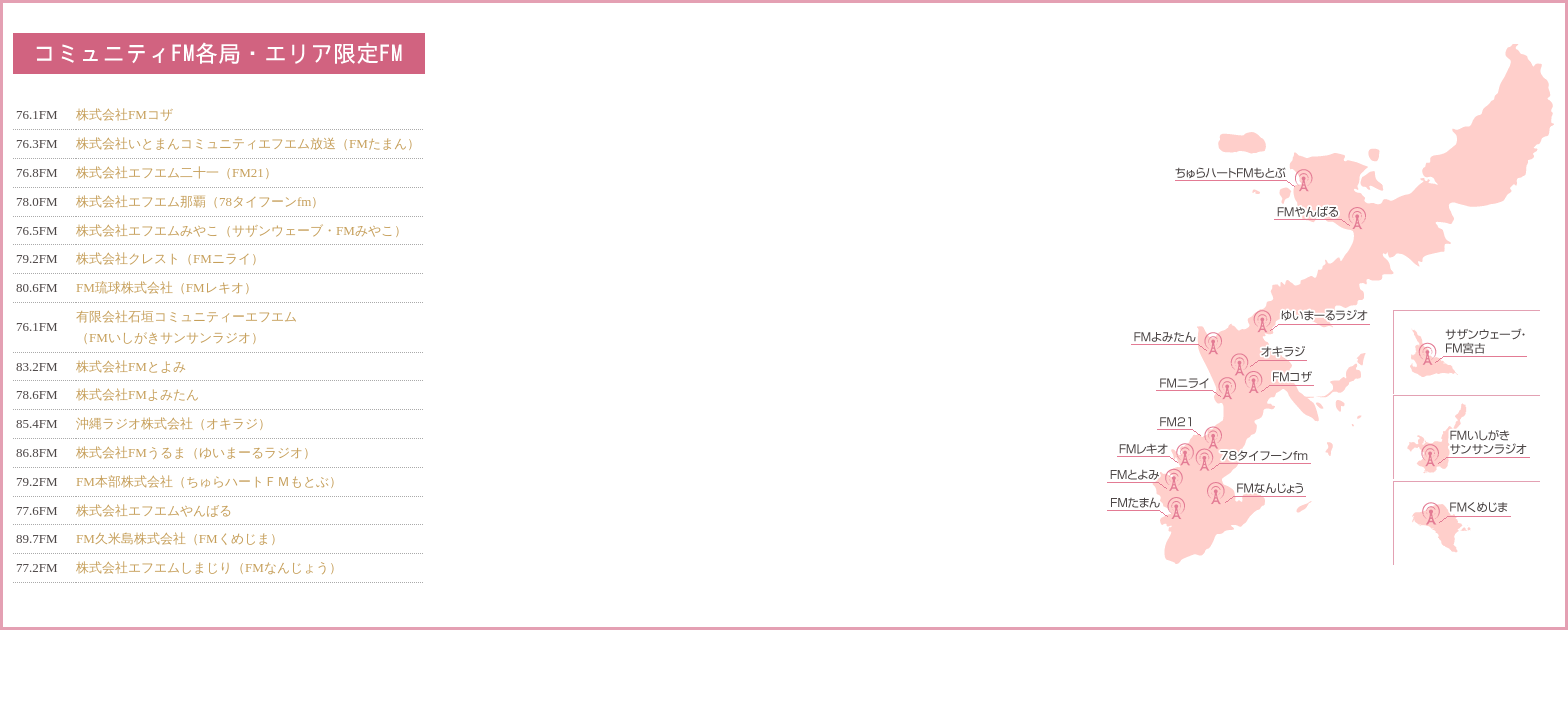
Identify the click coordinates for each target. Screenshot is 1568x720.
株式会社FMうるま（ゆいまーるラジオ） (196, 452)
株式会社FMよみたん (137, 394)
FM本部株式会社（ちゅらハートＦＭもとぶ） (209, 481)
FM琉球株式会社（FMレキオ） (166, 287)
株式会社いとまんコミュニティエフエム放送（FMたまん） (248, 143)
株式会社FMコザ (124, 114)
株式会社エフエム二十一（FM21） (176, 172)
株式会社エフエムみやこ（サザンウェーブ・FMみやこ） (241, 230)
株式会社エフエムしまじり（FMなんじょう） (209, 567)
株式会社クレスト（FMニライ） (170, 258)
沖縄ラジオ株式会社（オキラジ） (173, 423)
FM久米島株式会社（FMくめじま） (179, 538)
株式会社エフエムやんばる (154, 510)
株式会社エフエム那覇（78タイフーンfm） (200, 201)
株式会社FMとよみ (131, 366)
